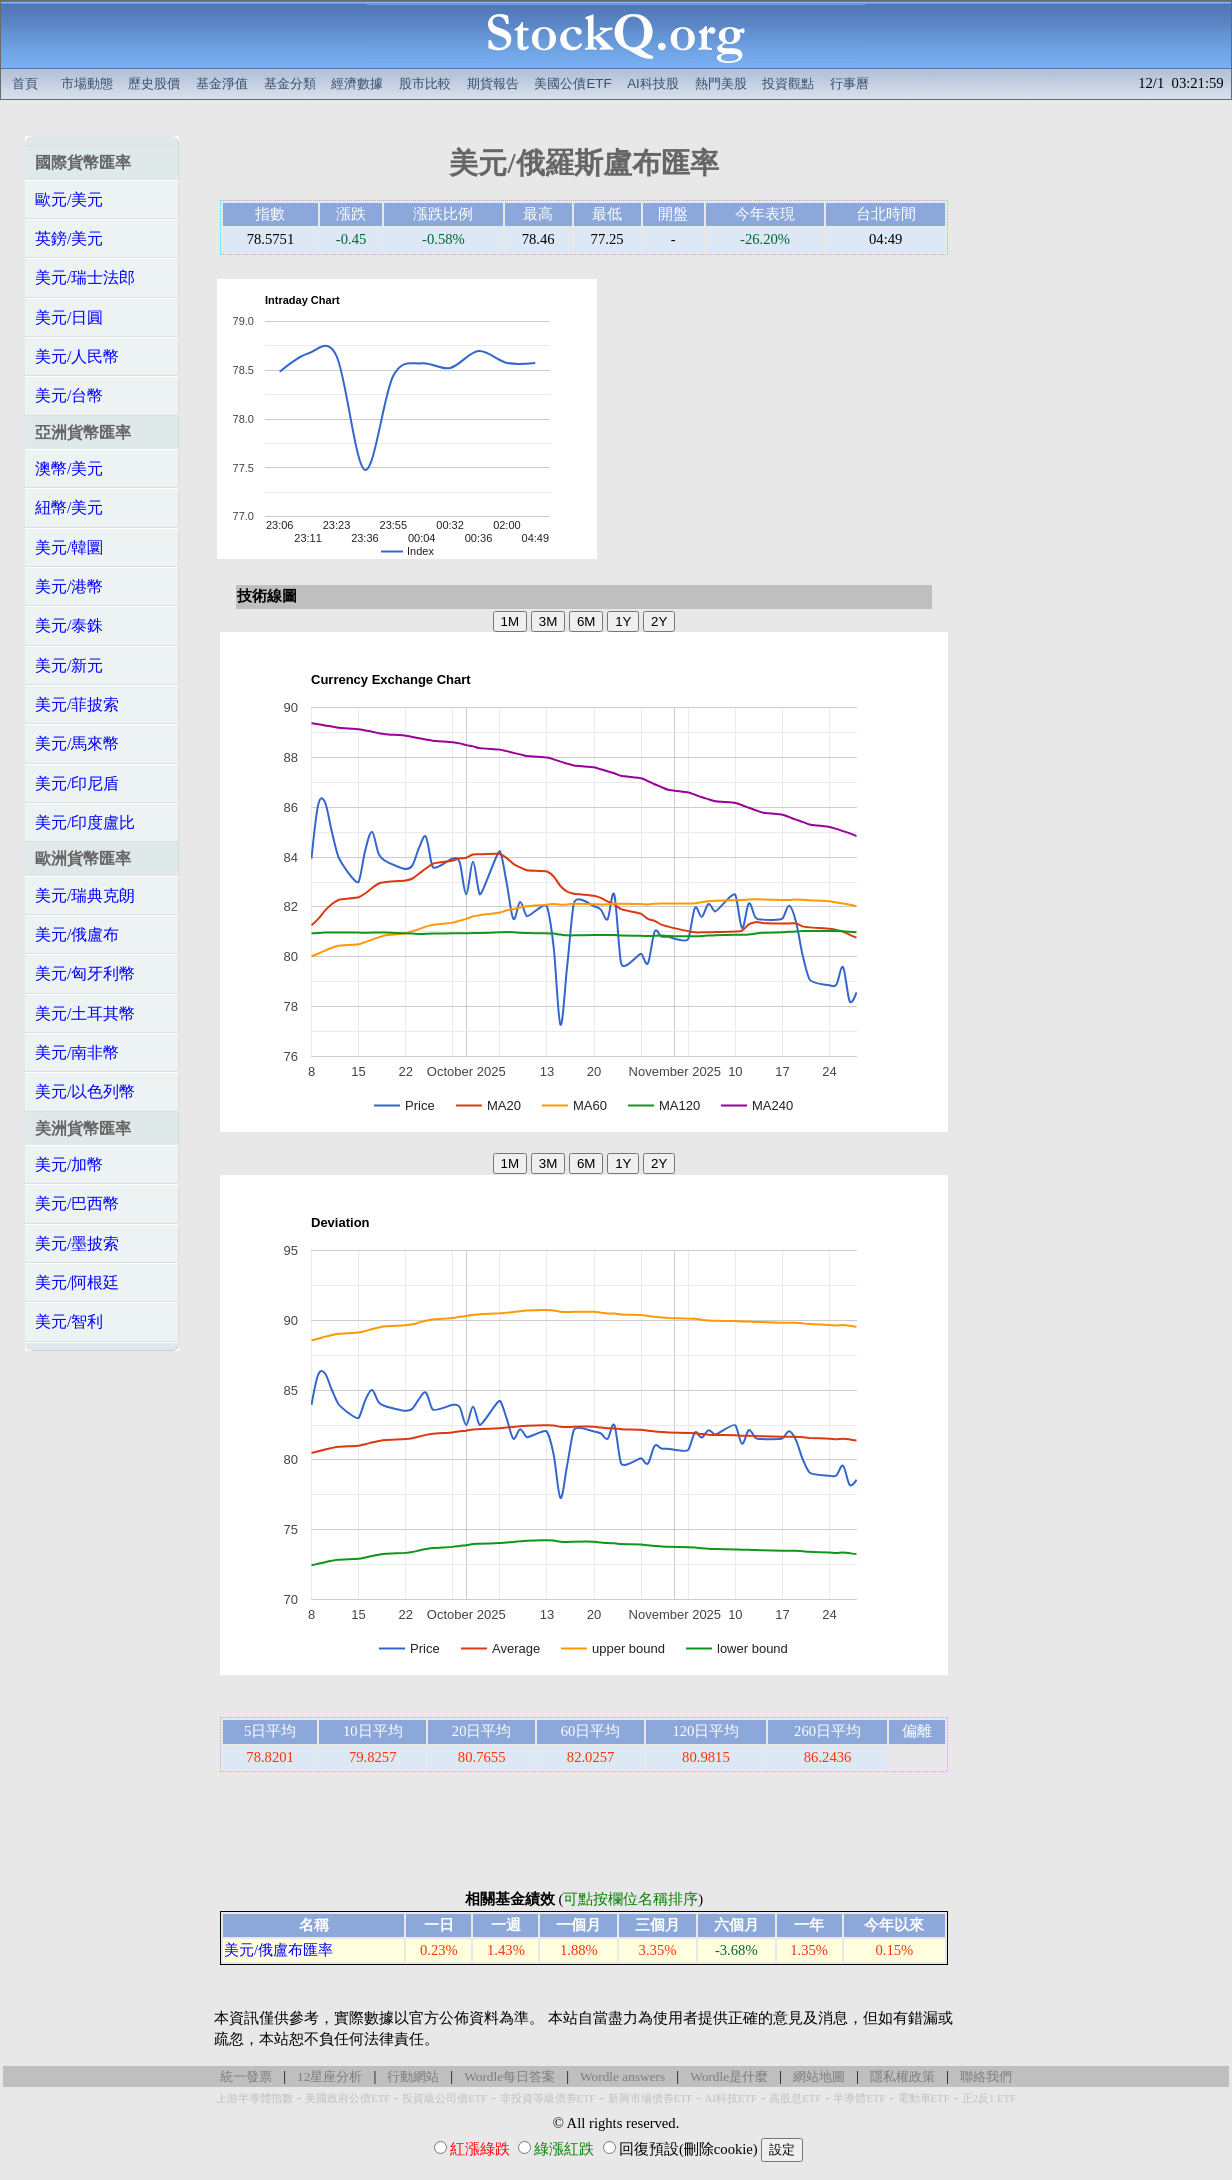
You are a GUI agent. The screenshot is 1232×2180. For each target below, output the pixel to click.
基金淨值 (222, 83)
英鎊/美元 (69, 238)
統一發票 (246, 2076)
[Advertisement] (783, 419)
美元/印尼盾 (77, 783)
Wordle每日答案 (509, 2076)
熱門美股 (721, 83)
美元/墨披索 (77, 1243)
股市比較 (425, 83)
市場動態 (87, 83)
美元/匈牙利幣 (85, 973)
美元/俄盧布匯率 (278, 1950)
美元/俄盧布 (77, 934)
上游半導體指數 (254, 2098)
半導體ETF (859, 2098)
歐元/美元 (69, 199)
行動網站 (413, 2076)
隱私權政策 (902, 2076)
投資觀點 (788, 83)
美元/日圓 (69, 317)
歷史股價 (154, 83)
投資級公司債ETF (444, 2098)
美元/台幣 (69, 395)
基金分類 (290, 83)
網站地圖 (819, 2076)
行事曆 (849, 83)
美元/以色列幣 (85, 1091)
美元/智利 (69, 1321)
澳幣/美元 (69, 468)
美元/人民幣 (77, 356)
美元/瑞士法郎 (85, 277)
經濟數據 (357, 83)
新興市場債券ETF (650, 2098)
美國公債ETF (572, 83)
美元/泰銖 (69, 625)
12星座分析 (329, 2076)
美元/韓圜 (69, 547)
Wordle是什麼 (729, 2076)
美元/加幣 (69, 1164)
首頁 (25, 83)
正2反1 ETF (989, 2098)
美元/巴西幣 (77, 1203)
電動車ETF (924, 2098)
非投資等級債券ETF (548, 2098)
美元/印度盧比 (85, 822)
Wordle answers (622, 2076)
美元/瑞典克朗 (85, 895)
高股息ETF (795, 2098)
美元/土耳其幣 (85, 1013)
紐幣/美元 (69, 507)
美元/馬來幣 (77, 743)
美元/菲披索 (77, 704)
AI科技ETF (731, 2098)
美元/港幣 (69, 586)
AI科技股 (653, 83)
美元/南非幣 (77, 1052)
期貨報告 (493, 83)
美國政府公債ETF (347, 2098)
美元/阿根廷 (77, 1282)
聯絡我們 (986, 2076)
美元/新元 (69, 665)
